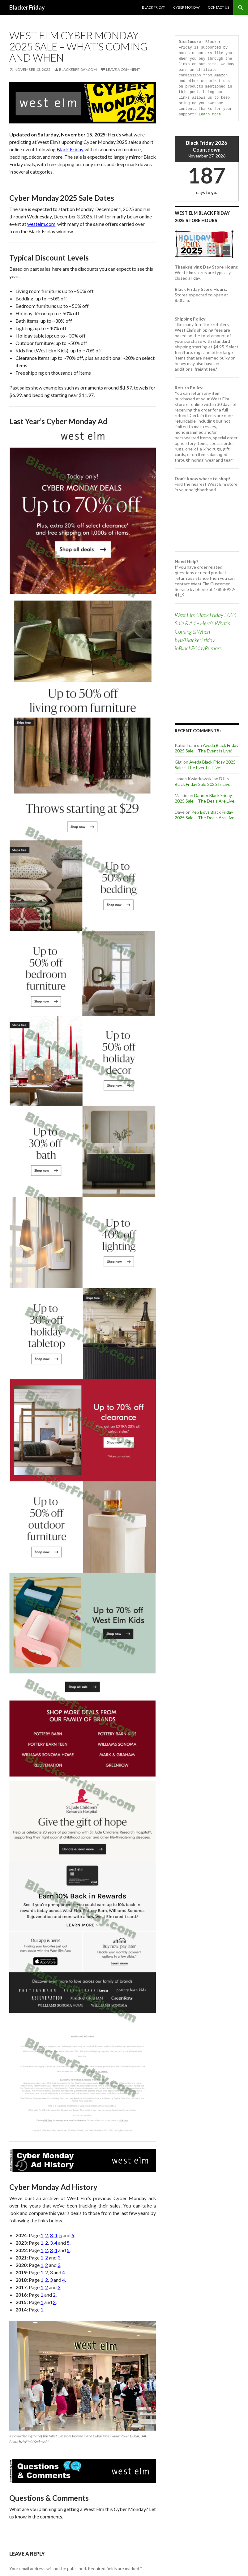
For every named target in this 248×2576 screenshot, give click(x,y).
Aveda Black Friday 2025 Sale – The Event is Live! (206, 748)
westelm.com (41, 224)
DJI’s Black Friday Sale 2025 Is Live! (203, 781)
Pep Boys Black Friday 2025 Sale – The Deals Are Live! (205, 814)
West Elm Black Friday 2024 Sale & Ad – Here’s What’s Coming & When (206, 623)
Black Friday (153, 7)
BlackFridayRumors (200, 648)
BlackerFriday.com (78, 69)
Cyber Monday (186, 7)
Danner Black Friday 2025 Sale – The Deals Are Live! (205, 798)
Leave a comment (123, 69)
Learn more (210, 114)
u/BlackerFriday (197, 639)
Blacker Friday (27, 7)
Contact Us (218, 7)
